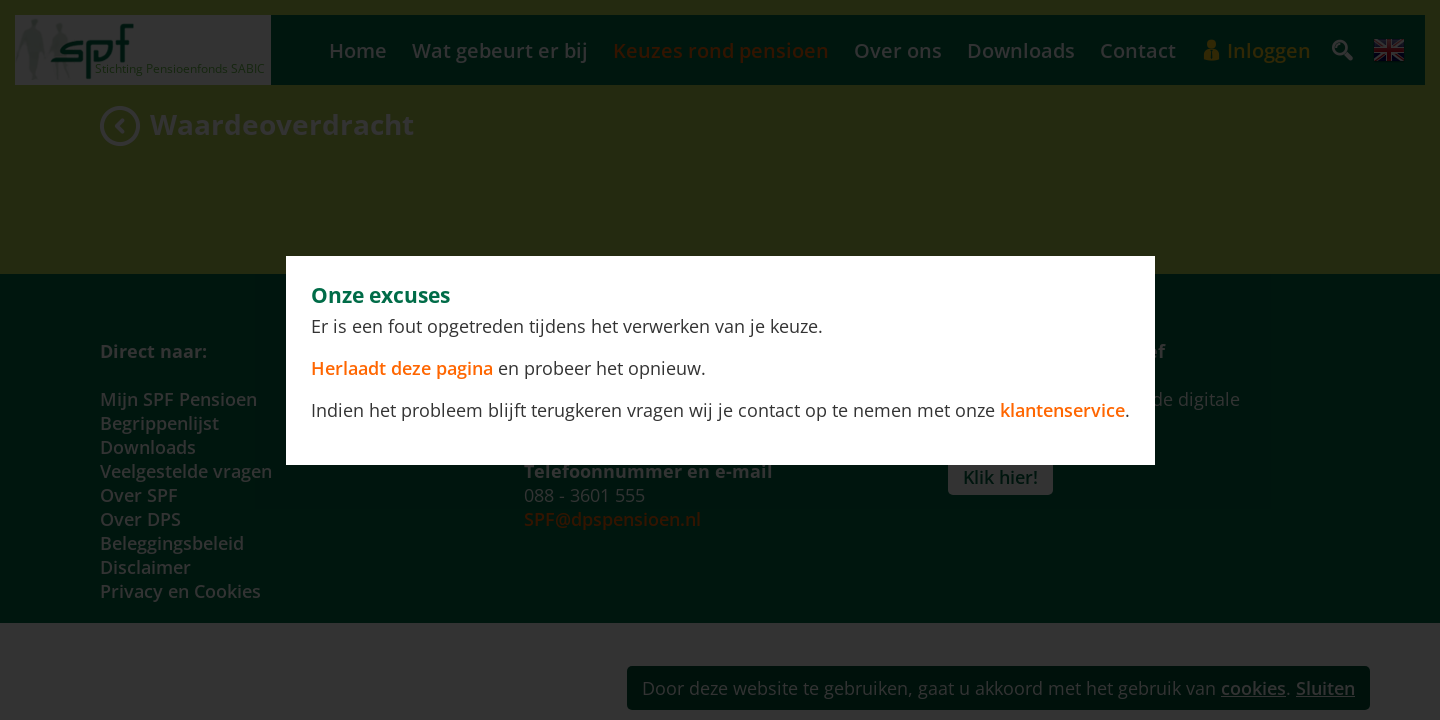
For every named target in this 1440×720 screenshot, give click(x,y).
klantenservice (1062, 410)
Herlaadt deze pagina (404, 368)
